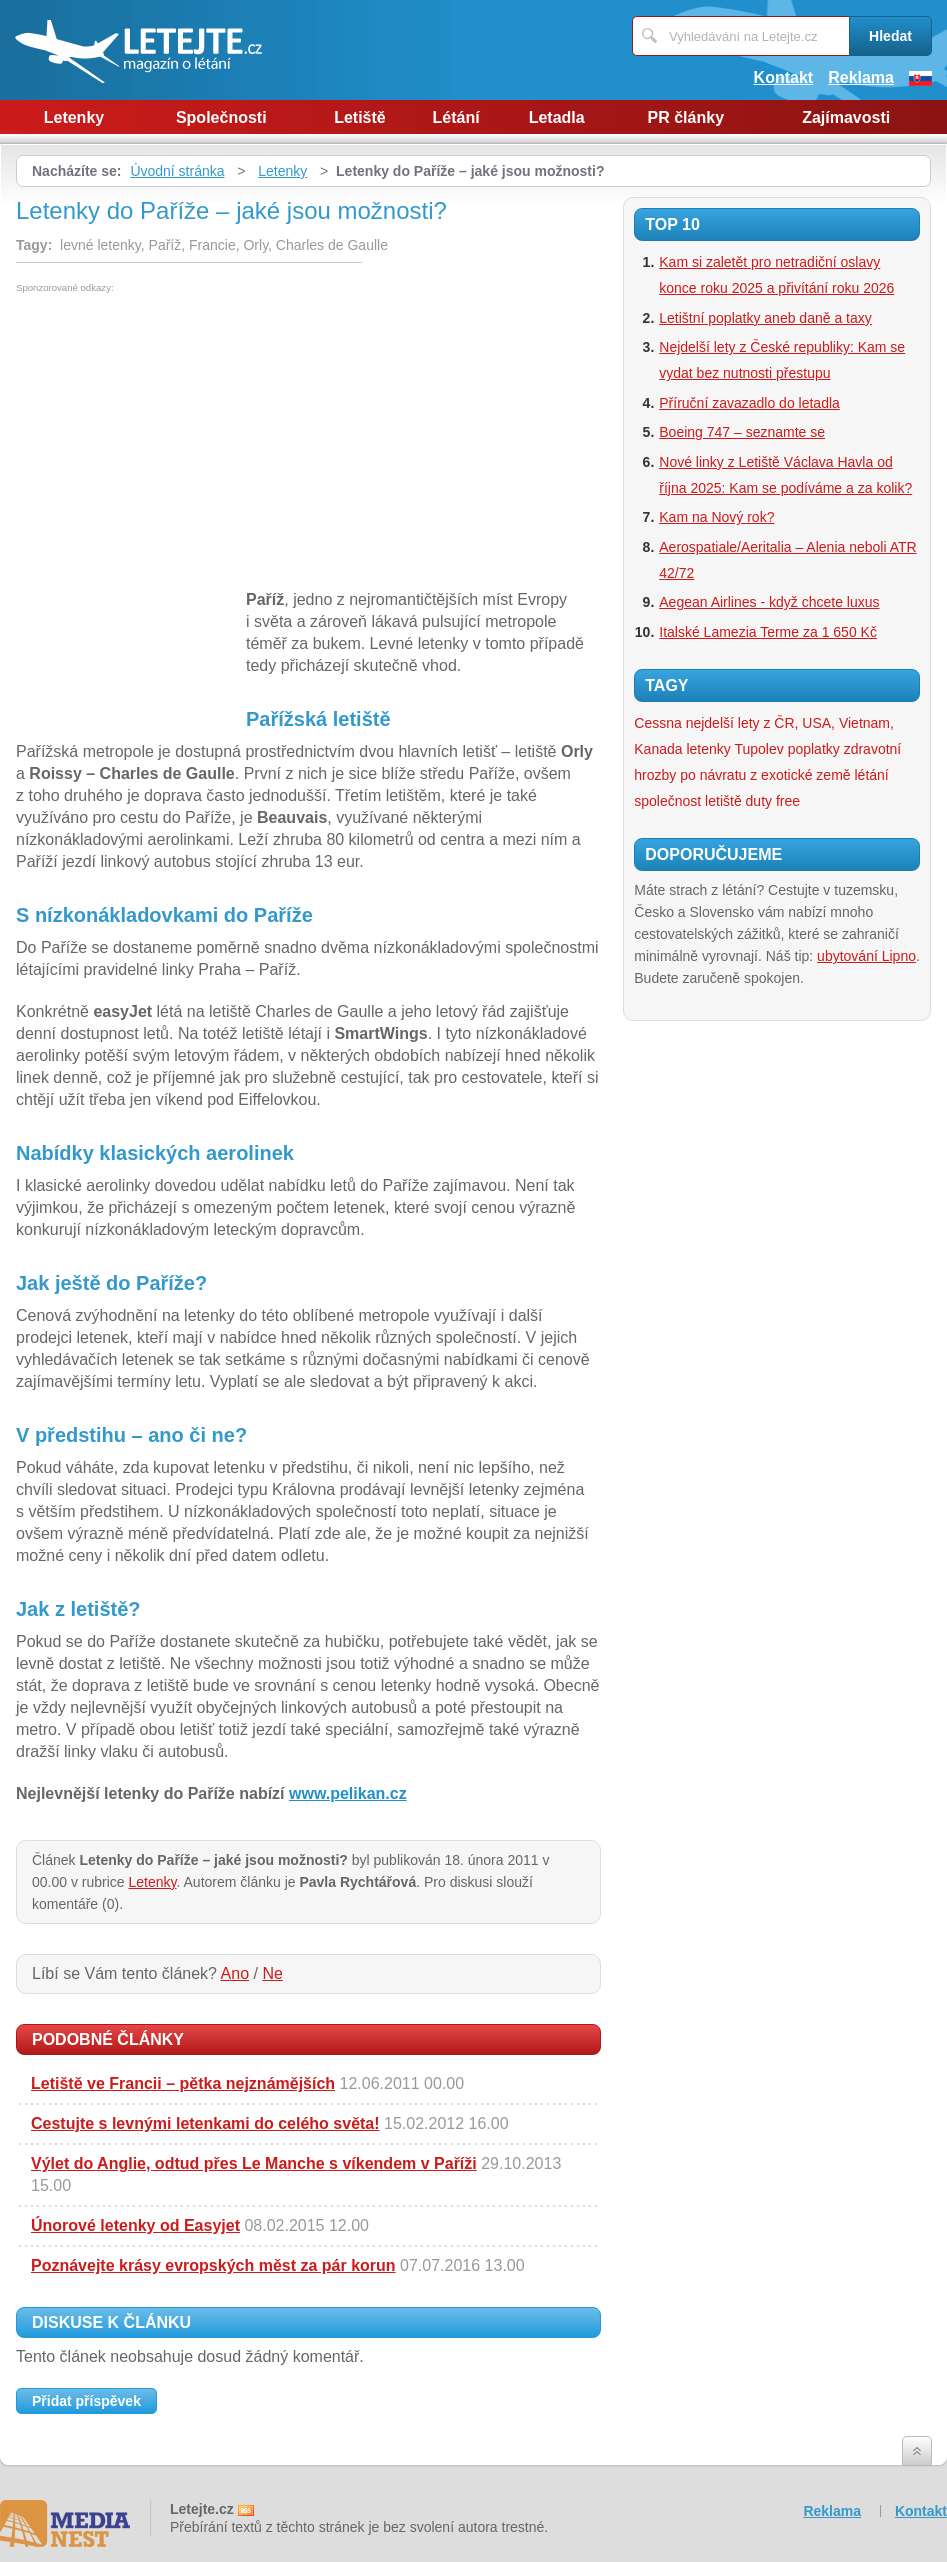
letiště (723, 801)
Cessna (657, 723)
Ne (272, 1973)
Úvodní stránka (177, 171)
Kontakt (784, 77)
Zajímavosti (846, 117)
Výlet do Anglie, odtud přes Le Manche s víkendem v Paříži (254, 2163)
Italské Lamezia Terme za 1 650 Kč (768, 632)
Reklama (861, 77)
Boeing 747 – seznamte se (742, 432)
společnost (667, 801)
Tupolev (758, 749)
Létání (456, 117)
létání (872, 775)
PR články (686, 117)
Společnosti (221, 117)
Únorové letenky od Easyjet (135, 2225)
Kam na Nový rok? (716, 517)
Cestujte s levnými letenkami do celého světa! (205, 2123)
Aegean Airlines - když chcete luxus (769, 602)
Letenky (74, 117)
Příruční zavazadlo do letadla (749, 403)
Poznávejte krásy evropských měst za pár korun (213, 2265)
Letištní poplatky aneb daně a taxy (765, 318)
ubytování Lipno (866, 956)
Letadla (557, 117)
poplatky (814, 749)
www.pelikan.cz (348, 1793)
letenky (708, 749)
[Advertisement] (184, 443)
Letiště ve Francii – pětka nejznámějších (183, 2083)
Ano (235, 1973)
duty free (773, 801)
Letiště (360, 117)
